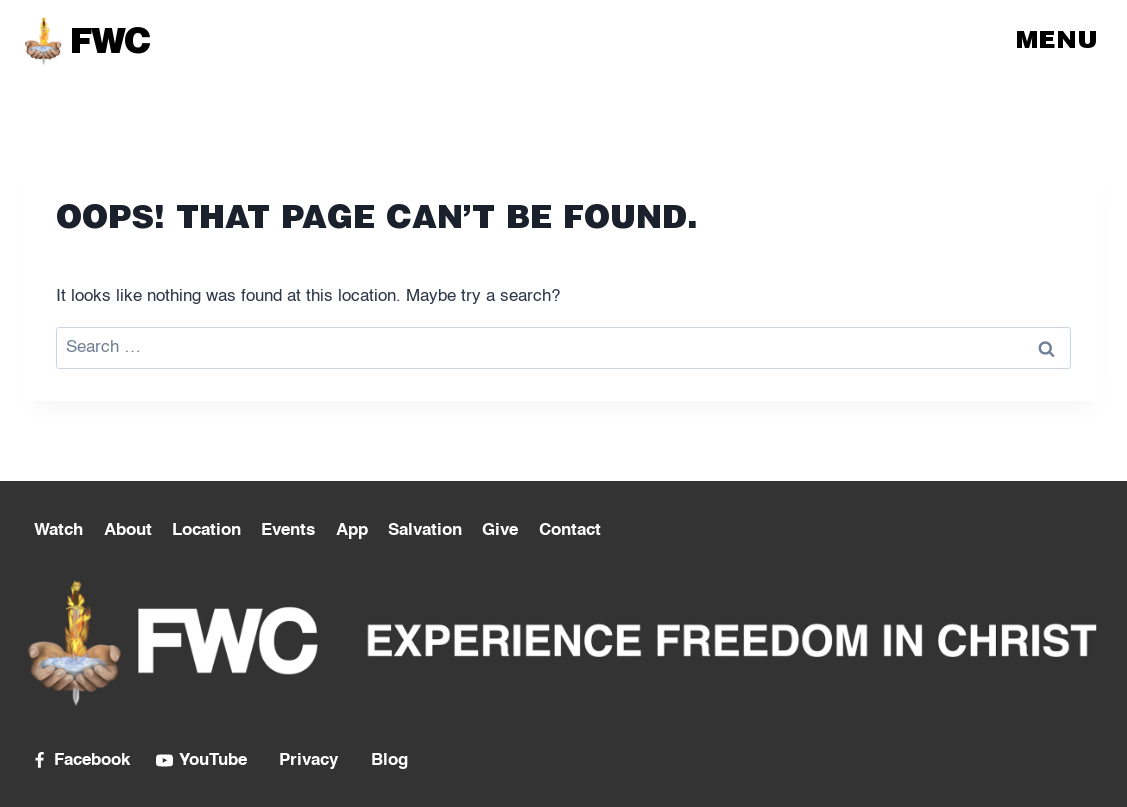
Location (206, 530)
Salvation (425, 530)
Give (500, 530)
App (352, 530)
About (128, 530)
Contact (570, 530)
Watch (58, 530)
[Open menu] (1059, 40)
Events (288, 530)
